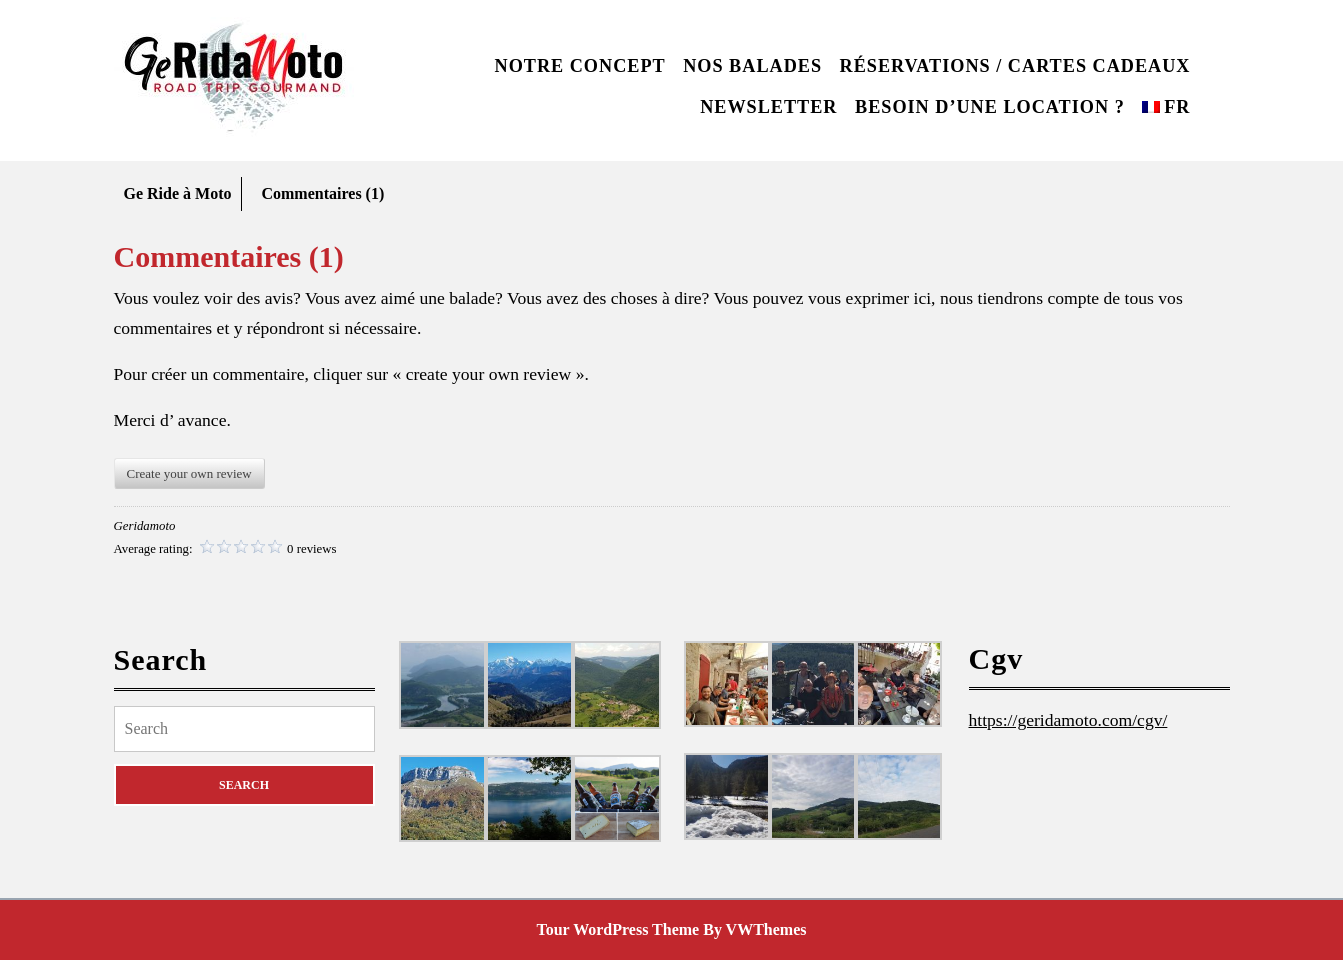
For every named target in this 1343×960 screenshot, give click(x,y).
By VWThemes (754, 929)
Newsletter (768, 107)
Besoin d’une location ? (990, 107)
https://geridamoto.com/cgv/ (1068, 720)
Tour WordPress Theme (618, 929)
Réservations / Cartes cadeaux (1015, 66)
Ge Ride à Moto (178, 193)
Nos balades (752, 66)
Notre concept (580, 66)
